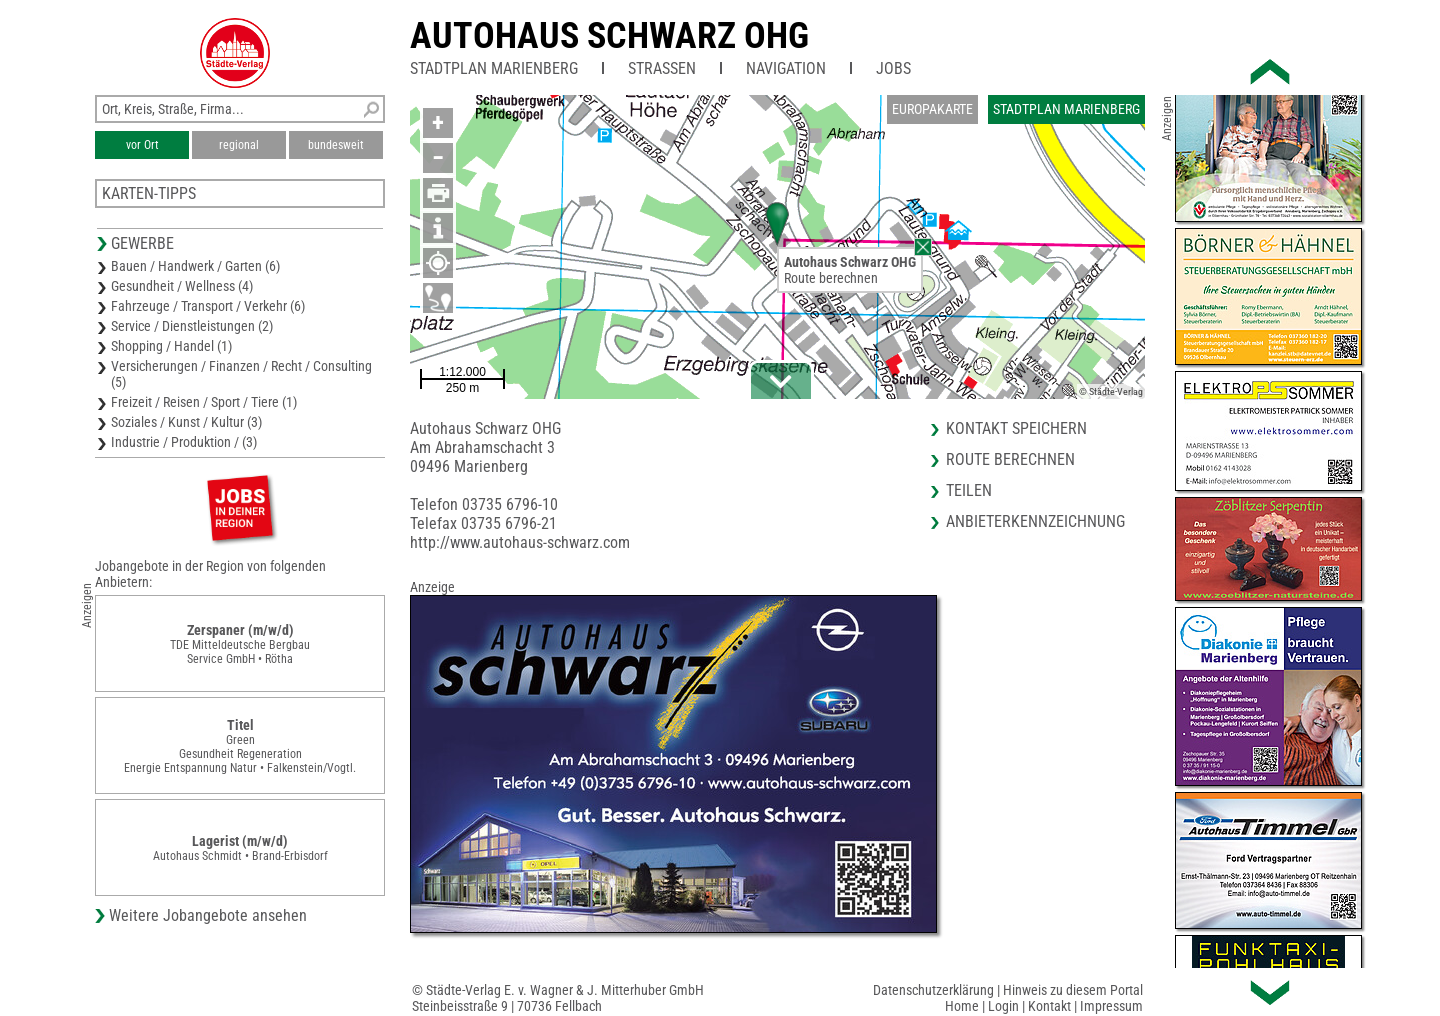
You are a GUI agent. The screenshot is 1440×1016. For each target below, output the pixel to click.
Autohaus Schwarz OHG (609, 36)
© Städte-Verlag (1111, 391)
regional (239, 145)
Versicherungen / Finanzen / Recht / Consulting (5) (241, 374)
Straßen (662, 68)
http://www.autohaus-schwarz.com (520, 542)
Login (1003, 1006)
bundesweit (336, 145)
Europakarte (932, 109)
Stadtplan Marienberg (494, 68)
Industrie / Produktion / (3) (184, 442)
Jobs (893, 68)
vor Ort (142, 145)
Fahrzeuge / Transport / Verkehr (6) (208, 306)
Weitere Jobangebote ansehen (208, 915)
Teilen (969, 490)
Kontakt (1049, 1006)
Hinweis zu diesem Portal (1073, 990)
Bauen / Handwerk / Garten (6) (195, 266)
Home (962, 1006)
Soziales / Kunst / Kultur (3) (186, 422)
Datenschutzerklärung (933, 990)
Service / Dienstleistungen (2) (192, 326)
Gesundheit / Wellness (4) (182, 286)
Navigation (786, 68)
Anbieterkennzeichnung (1035, 521)
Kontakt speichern (1016, 428)
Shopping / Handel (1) (171, 346)
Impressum (1111, 1006)
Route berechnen (831, 278)
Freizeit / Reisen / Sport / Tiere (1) (204, 402)
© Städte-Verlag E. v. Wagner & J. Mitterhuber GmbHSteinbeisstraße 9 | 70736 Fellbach (558, 998)
